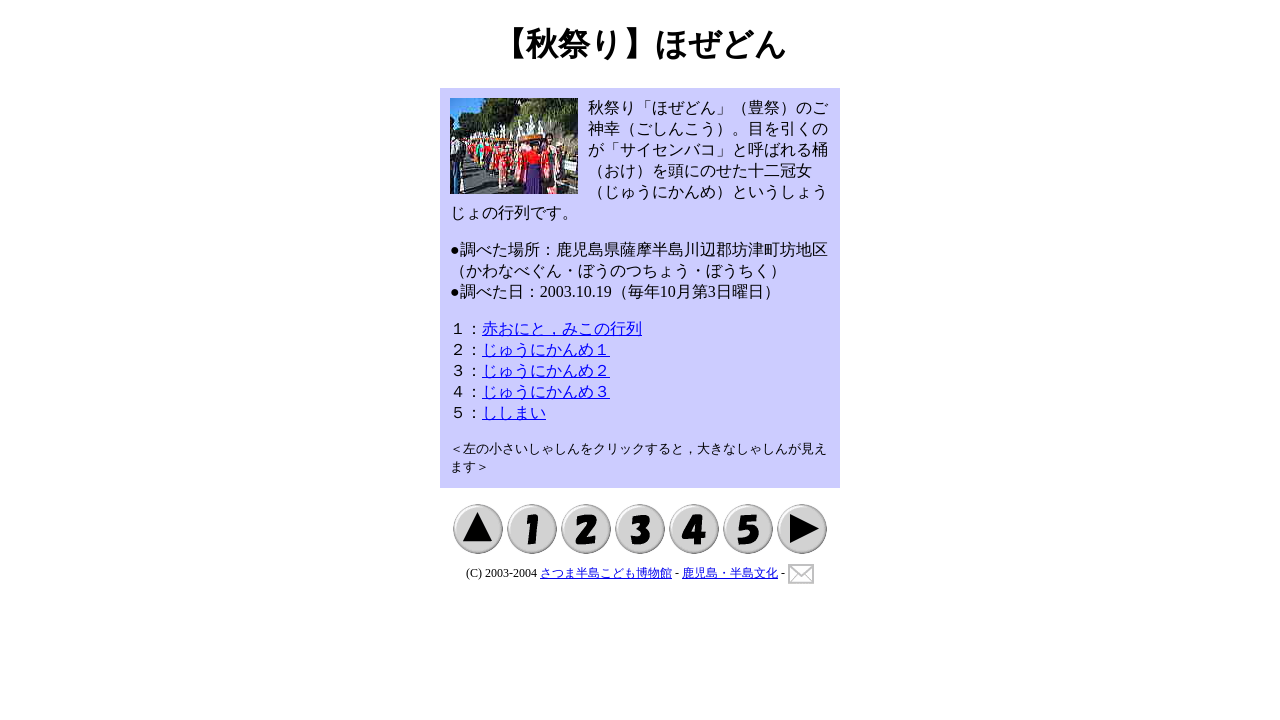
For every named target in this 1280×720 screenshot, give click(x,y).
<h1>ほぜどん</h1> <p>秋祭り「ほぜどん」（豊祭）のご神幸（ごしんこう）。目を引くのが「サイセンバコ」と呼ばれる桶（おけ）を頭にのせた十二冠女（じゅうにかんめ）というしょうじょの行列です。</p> (640, 288)
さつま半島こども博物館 (606, 573)
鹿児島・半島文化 (730, 573)
